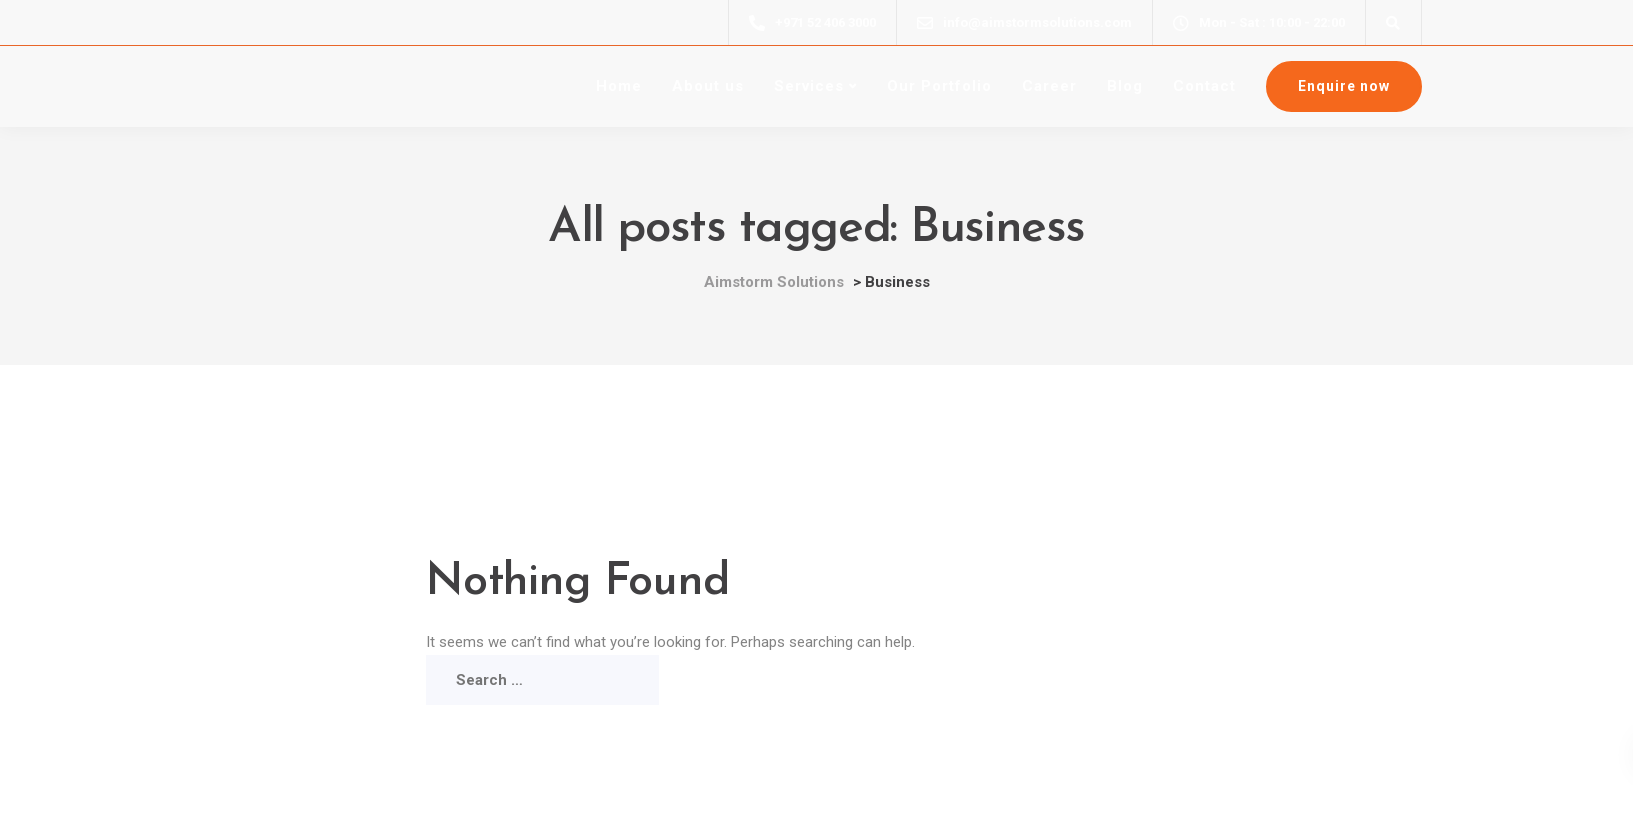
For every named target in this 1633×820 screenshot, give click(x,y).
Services (809, 86)
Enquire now (1344, 86)
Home (619, 86)
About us (708, 86)
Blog (1125, 86)
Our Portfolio (939, 86)
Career (1049, 86)
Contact (1204, 86)
